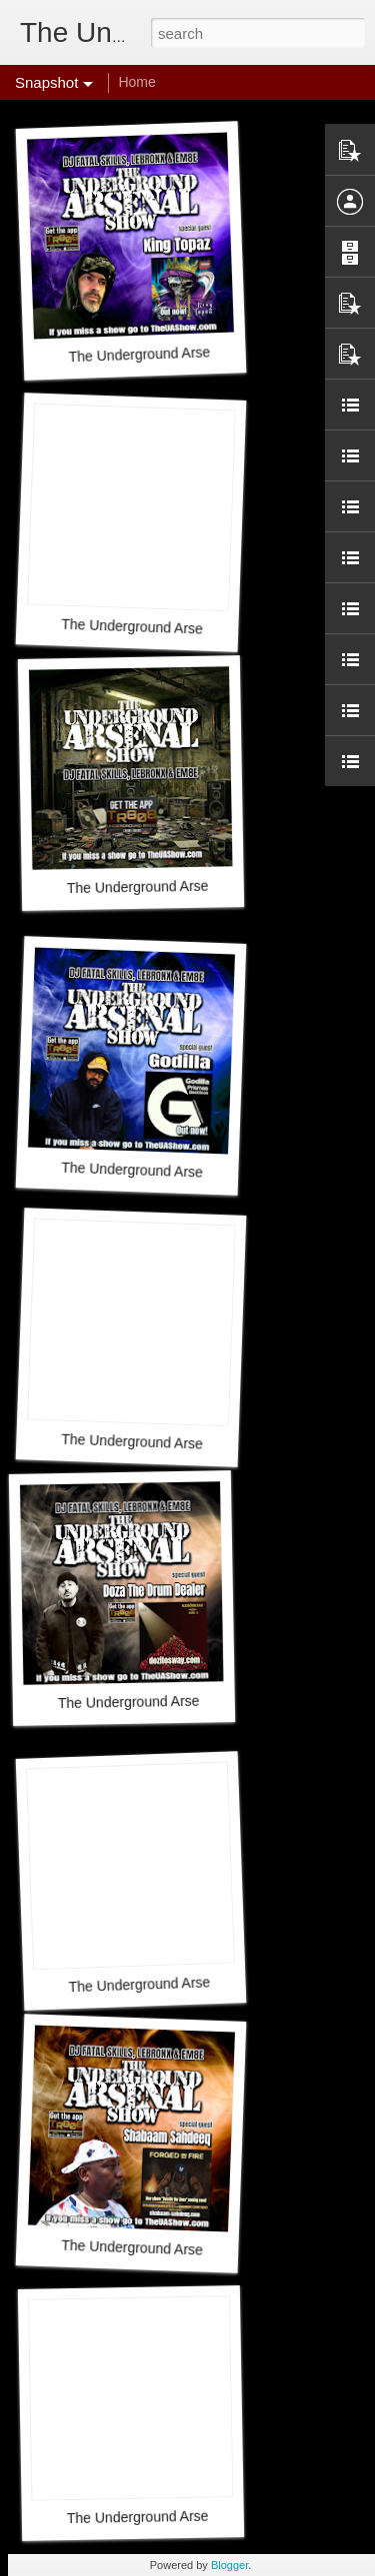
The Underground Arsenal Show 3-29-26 (193, 886)
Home (136, 82)
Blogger (229, 2565)
